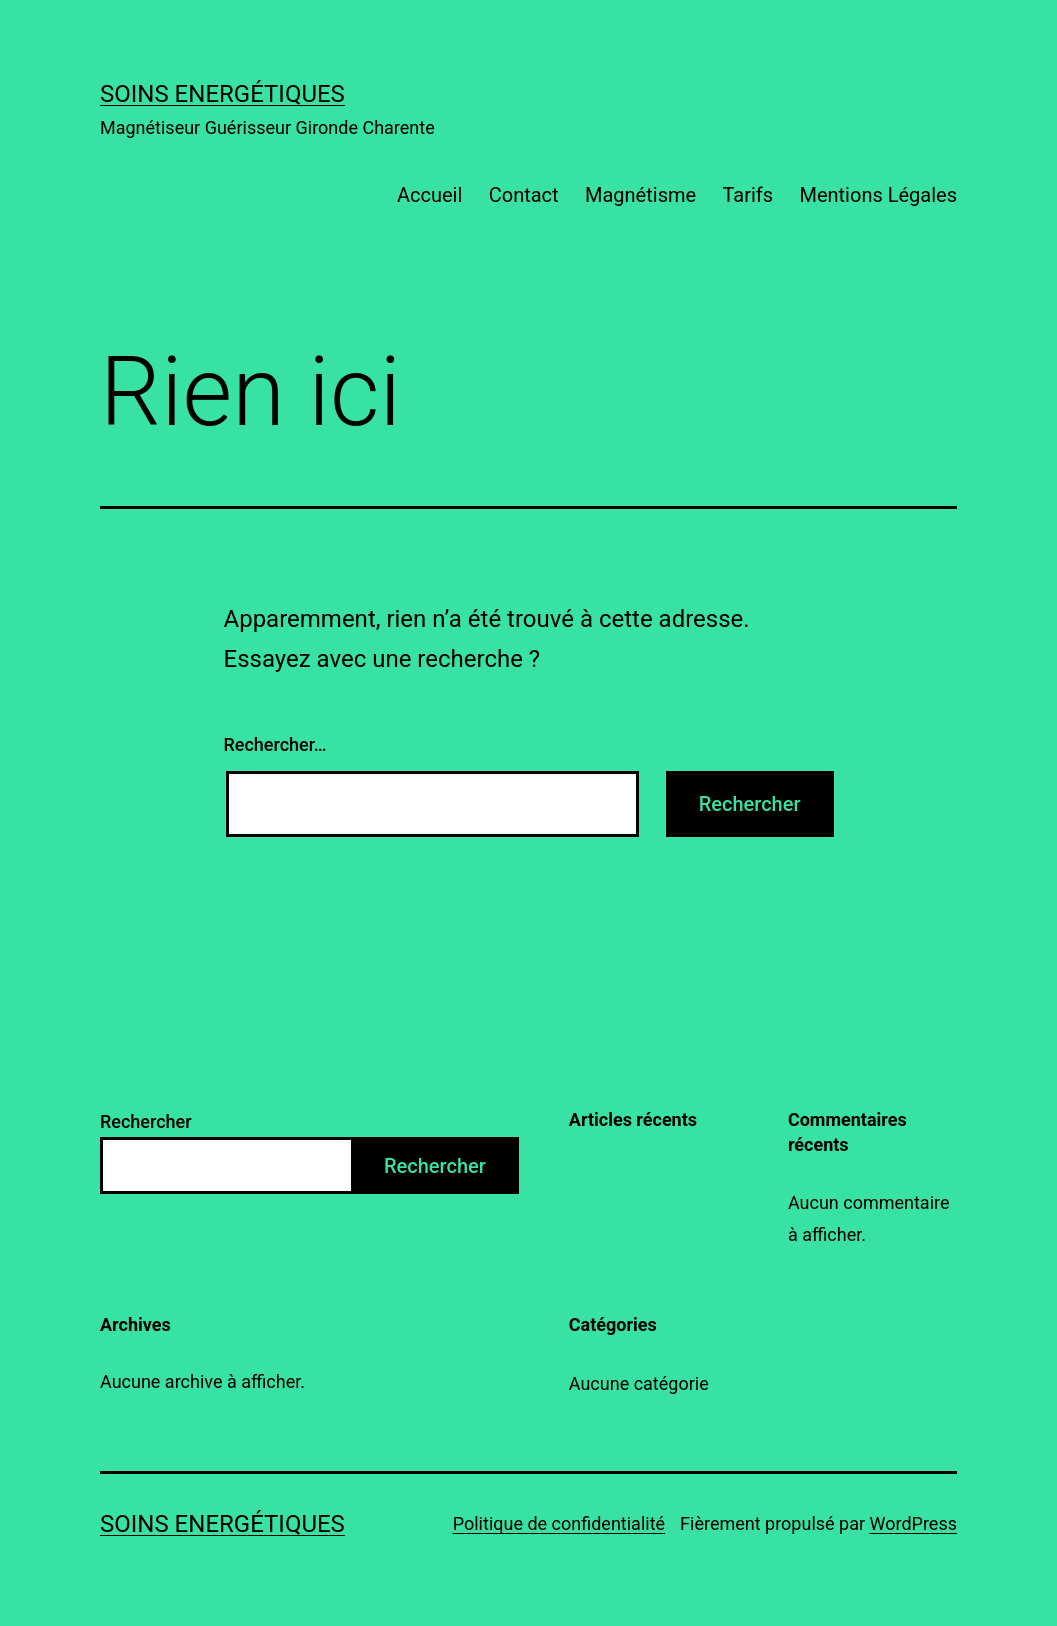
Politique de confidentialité (559, 1523)
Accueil (429, 195)
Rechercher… (275, 744)
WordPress (913, 1523)
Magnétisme (640, 195)
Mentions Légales (878, 195)
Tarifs (747, 195)
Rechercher (146, 1121)
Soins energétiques (222, 94)
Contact (524, 195)
